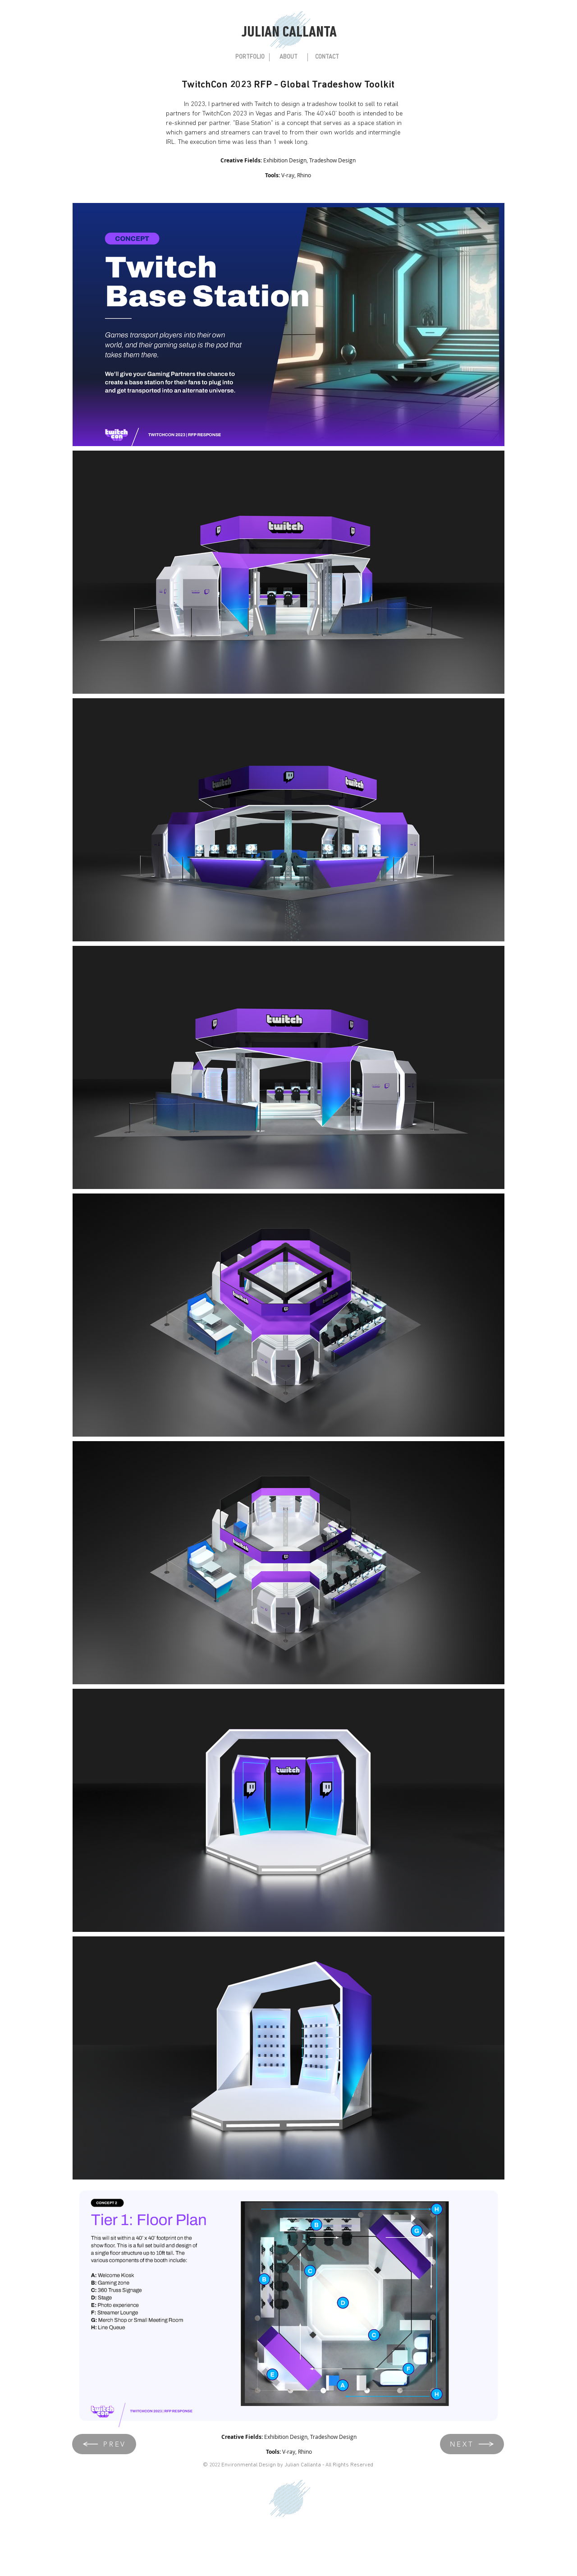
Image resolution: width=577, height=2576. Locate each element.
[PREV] (104, 2444)
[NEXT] (472, 2444)
